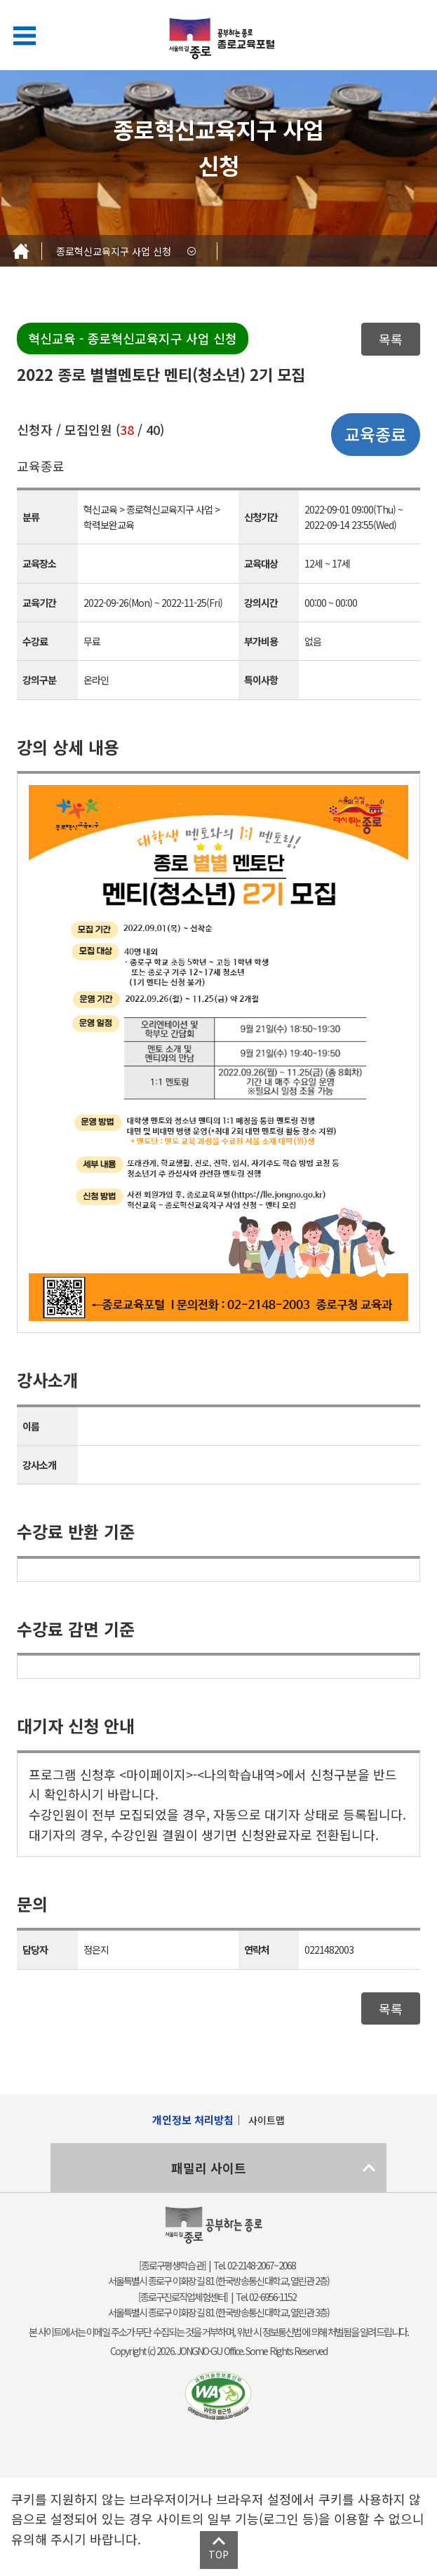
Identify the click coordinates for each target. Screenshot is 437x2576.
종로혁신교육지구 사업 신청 (113, 251)
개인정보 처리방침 (193, 2119)
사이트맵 (266, 2120)
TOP (218, 2554)
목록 (391, 339)
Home (21, 251)
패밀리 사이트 (208, 2168)
